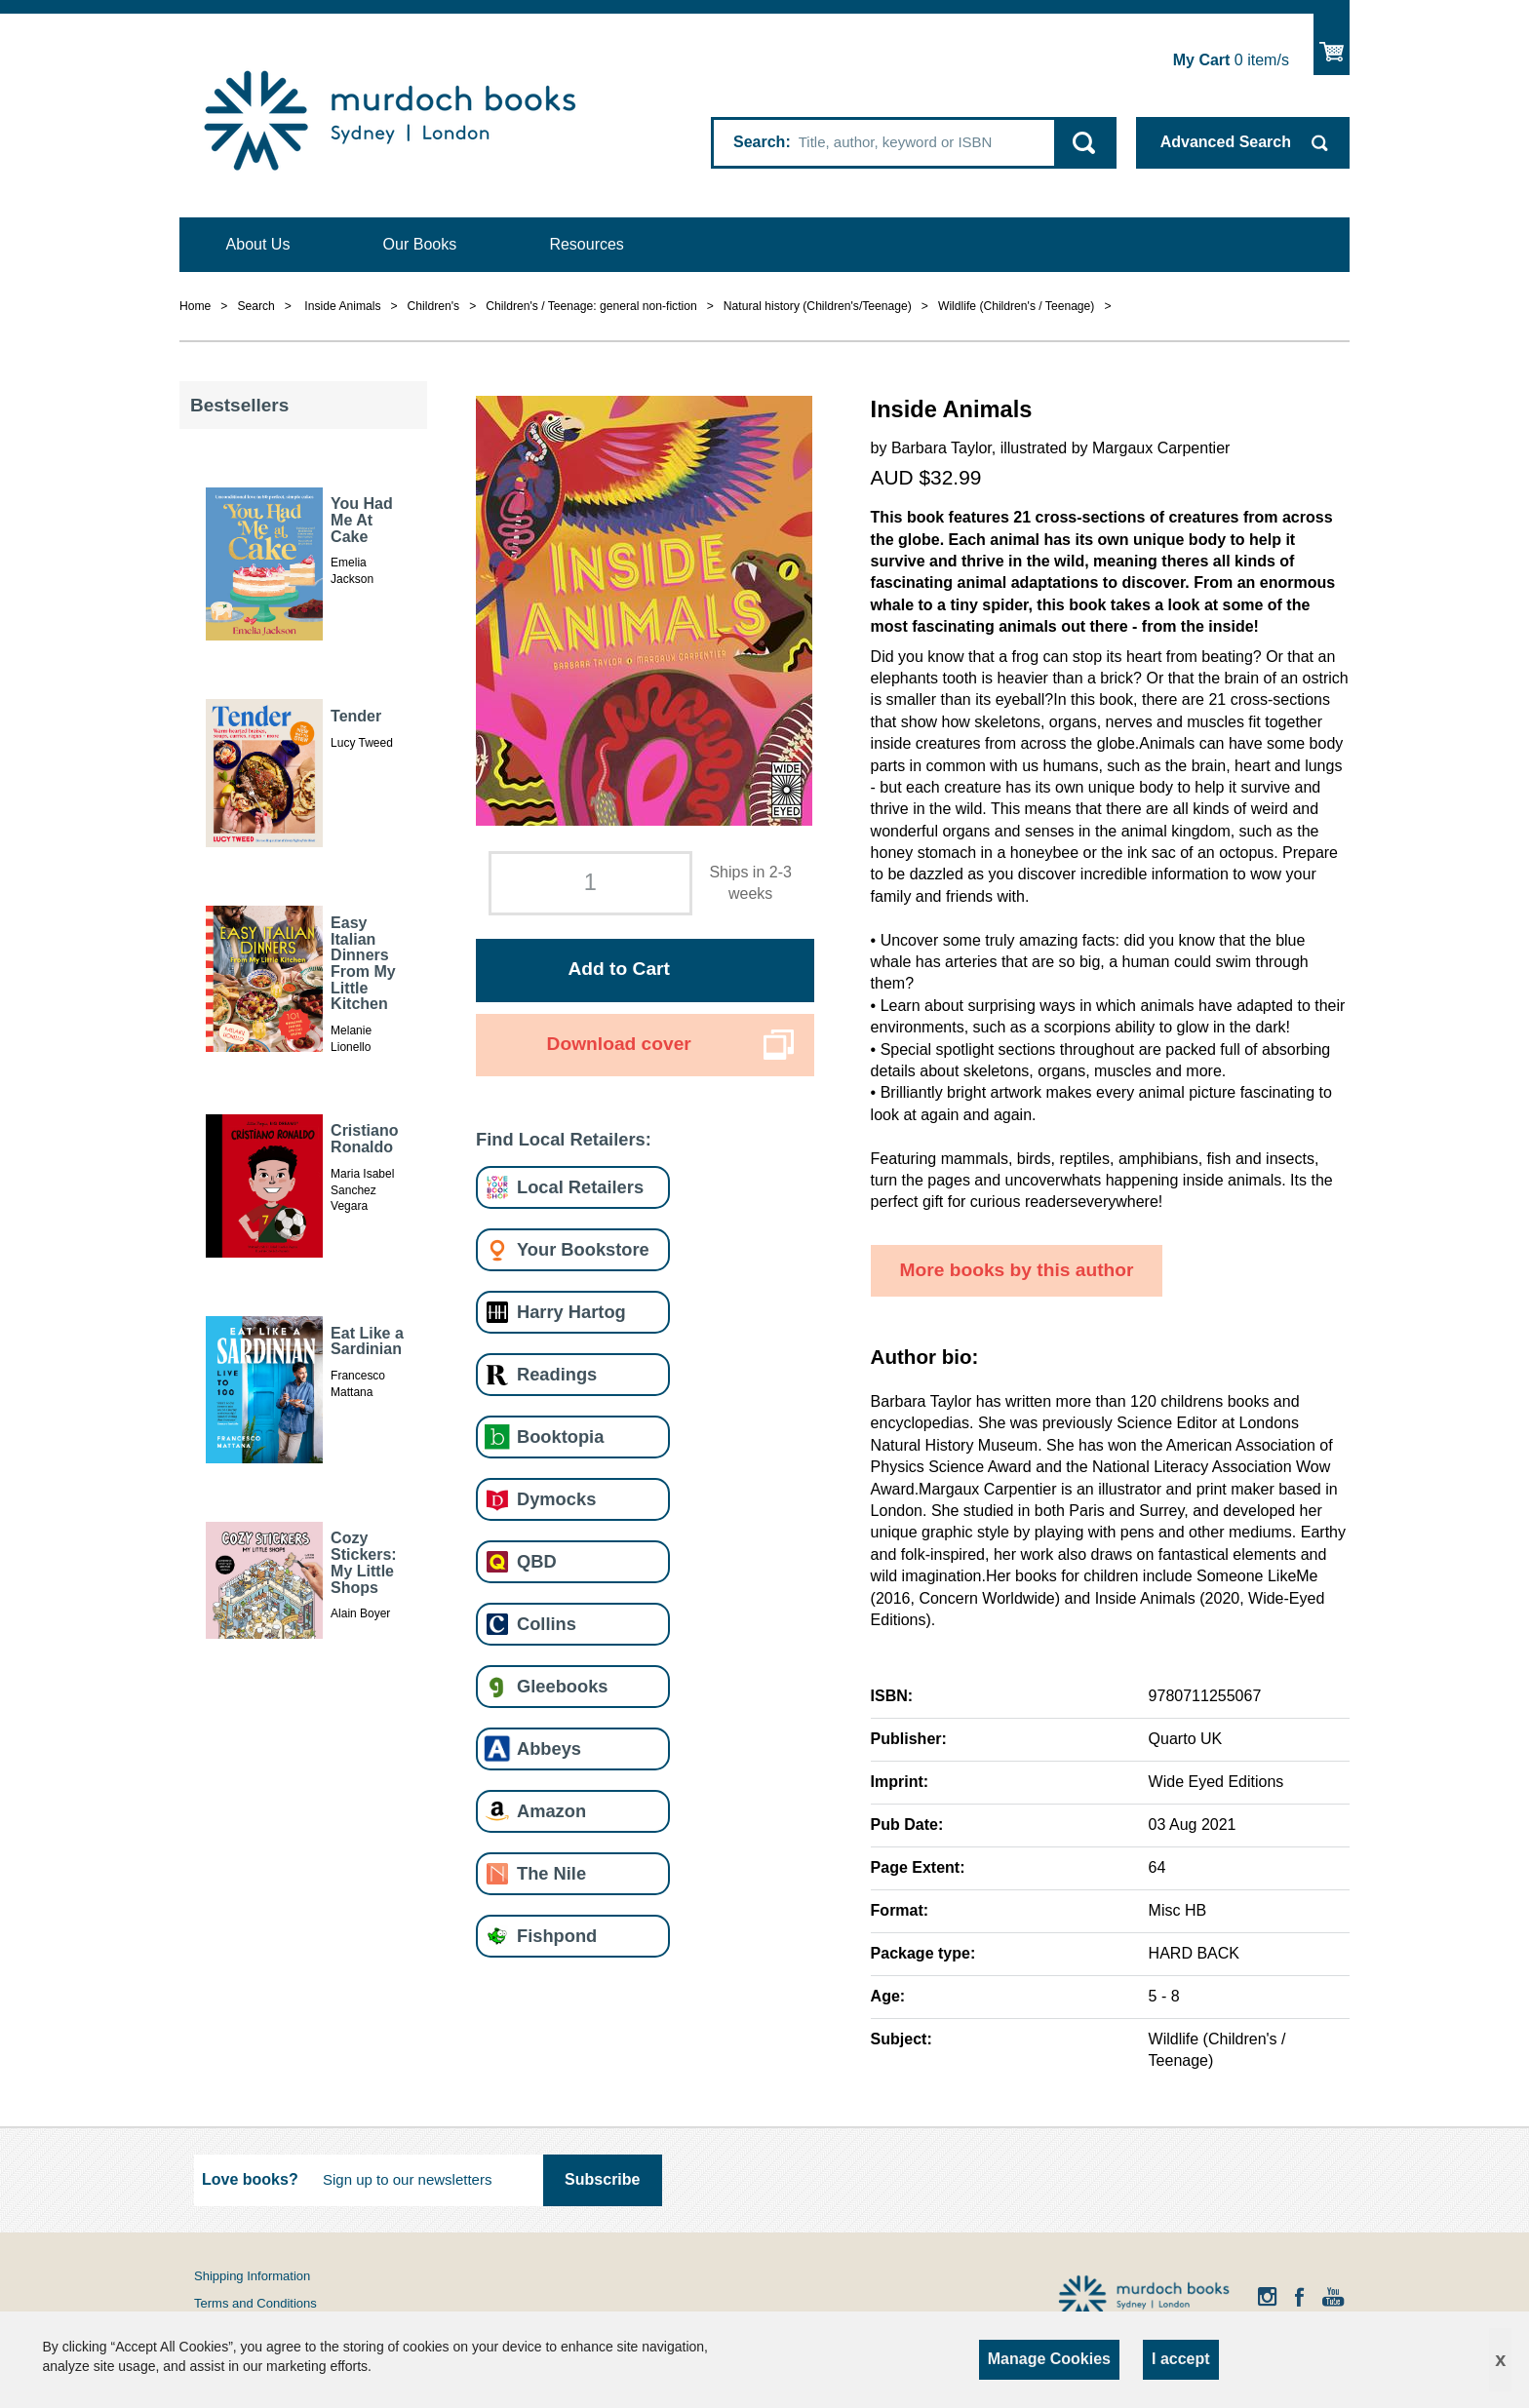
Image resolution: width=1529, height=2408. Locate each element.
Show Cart (1331, 44)
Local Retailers (580, 1187)
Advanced (1225, 142)
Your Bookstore (583, 1249)
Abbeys (549, 1748)
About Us (258, 244)
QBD (537, 1561)
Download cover (619, 1043)
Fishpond (557, 1935)
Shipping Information (252, 2276)
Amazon (551, 1811)
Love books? (250, 2179)
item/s (1231, 60)
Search (759, 142)
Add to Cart (618, 968)
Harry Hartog (571, 1311)
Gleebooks (562, 1686)
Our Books (420, 244)
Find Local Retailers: (563, 1139)
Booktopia (560, 1436)
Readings (557, 1374)
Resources (586, 244)
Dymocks (556, 1499)
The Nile (551, 1873)
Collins (546, 1623)
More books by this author (1017, 1270)
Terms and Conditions (255, 2303)
